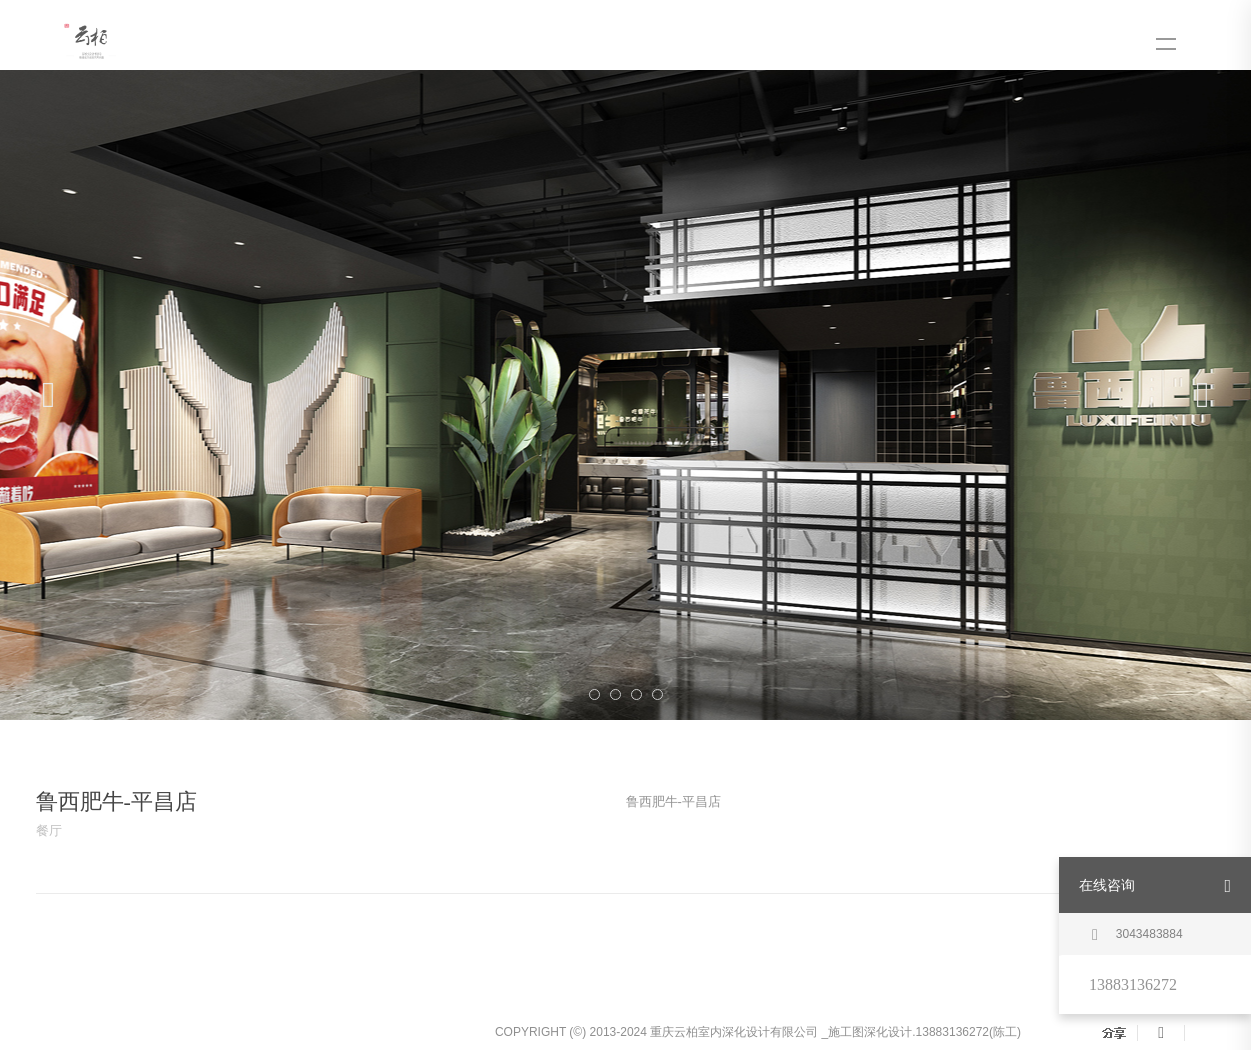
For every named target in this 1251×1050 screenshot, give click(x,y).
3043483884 (1137, 935)
